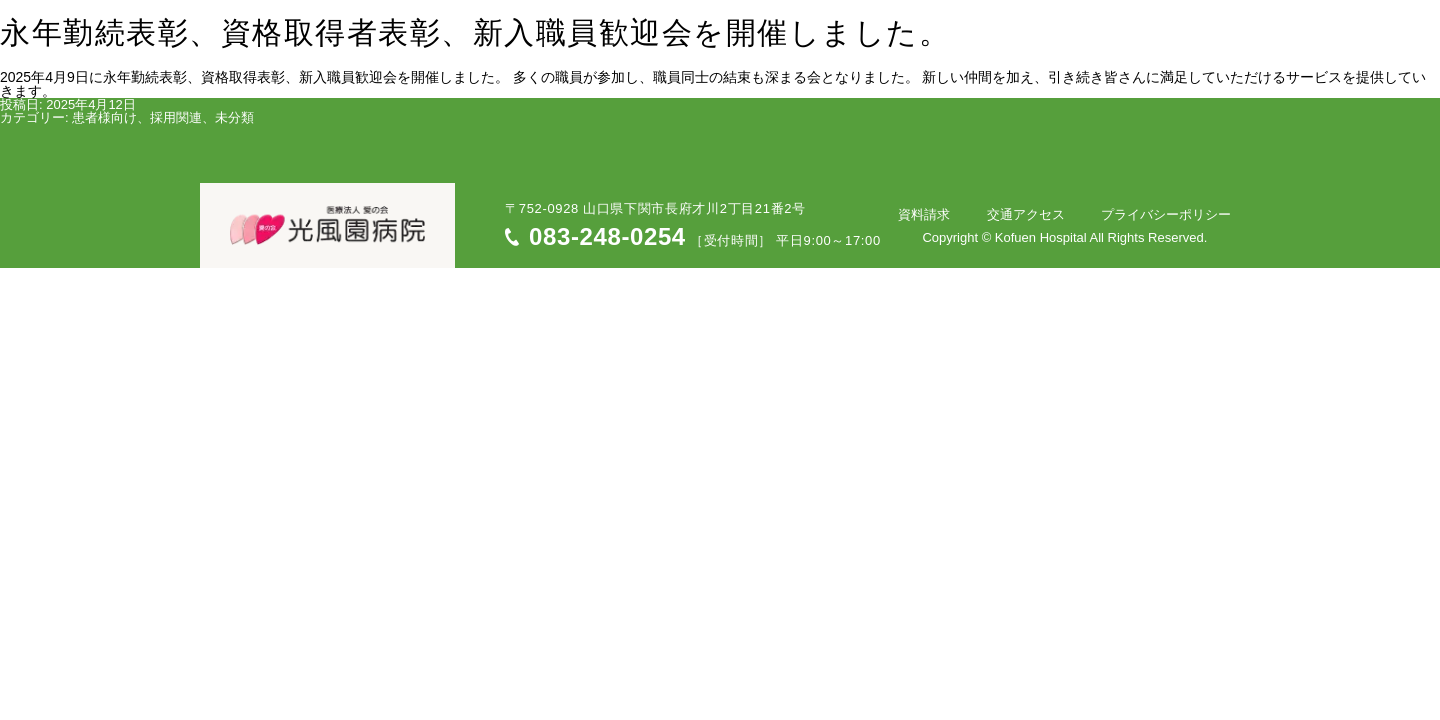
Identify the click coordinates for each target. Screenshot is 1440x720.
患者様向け (104, 117)
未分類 (234, 117)
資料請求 (967, 214)
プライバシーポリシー (1175, 214)
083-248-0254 (607, 236)
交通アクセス (1052, 214)
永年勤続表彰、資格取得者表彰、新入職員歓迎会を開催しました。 (475, 34)
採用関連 (176, 117)
